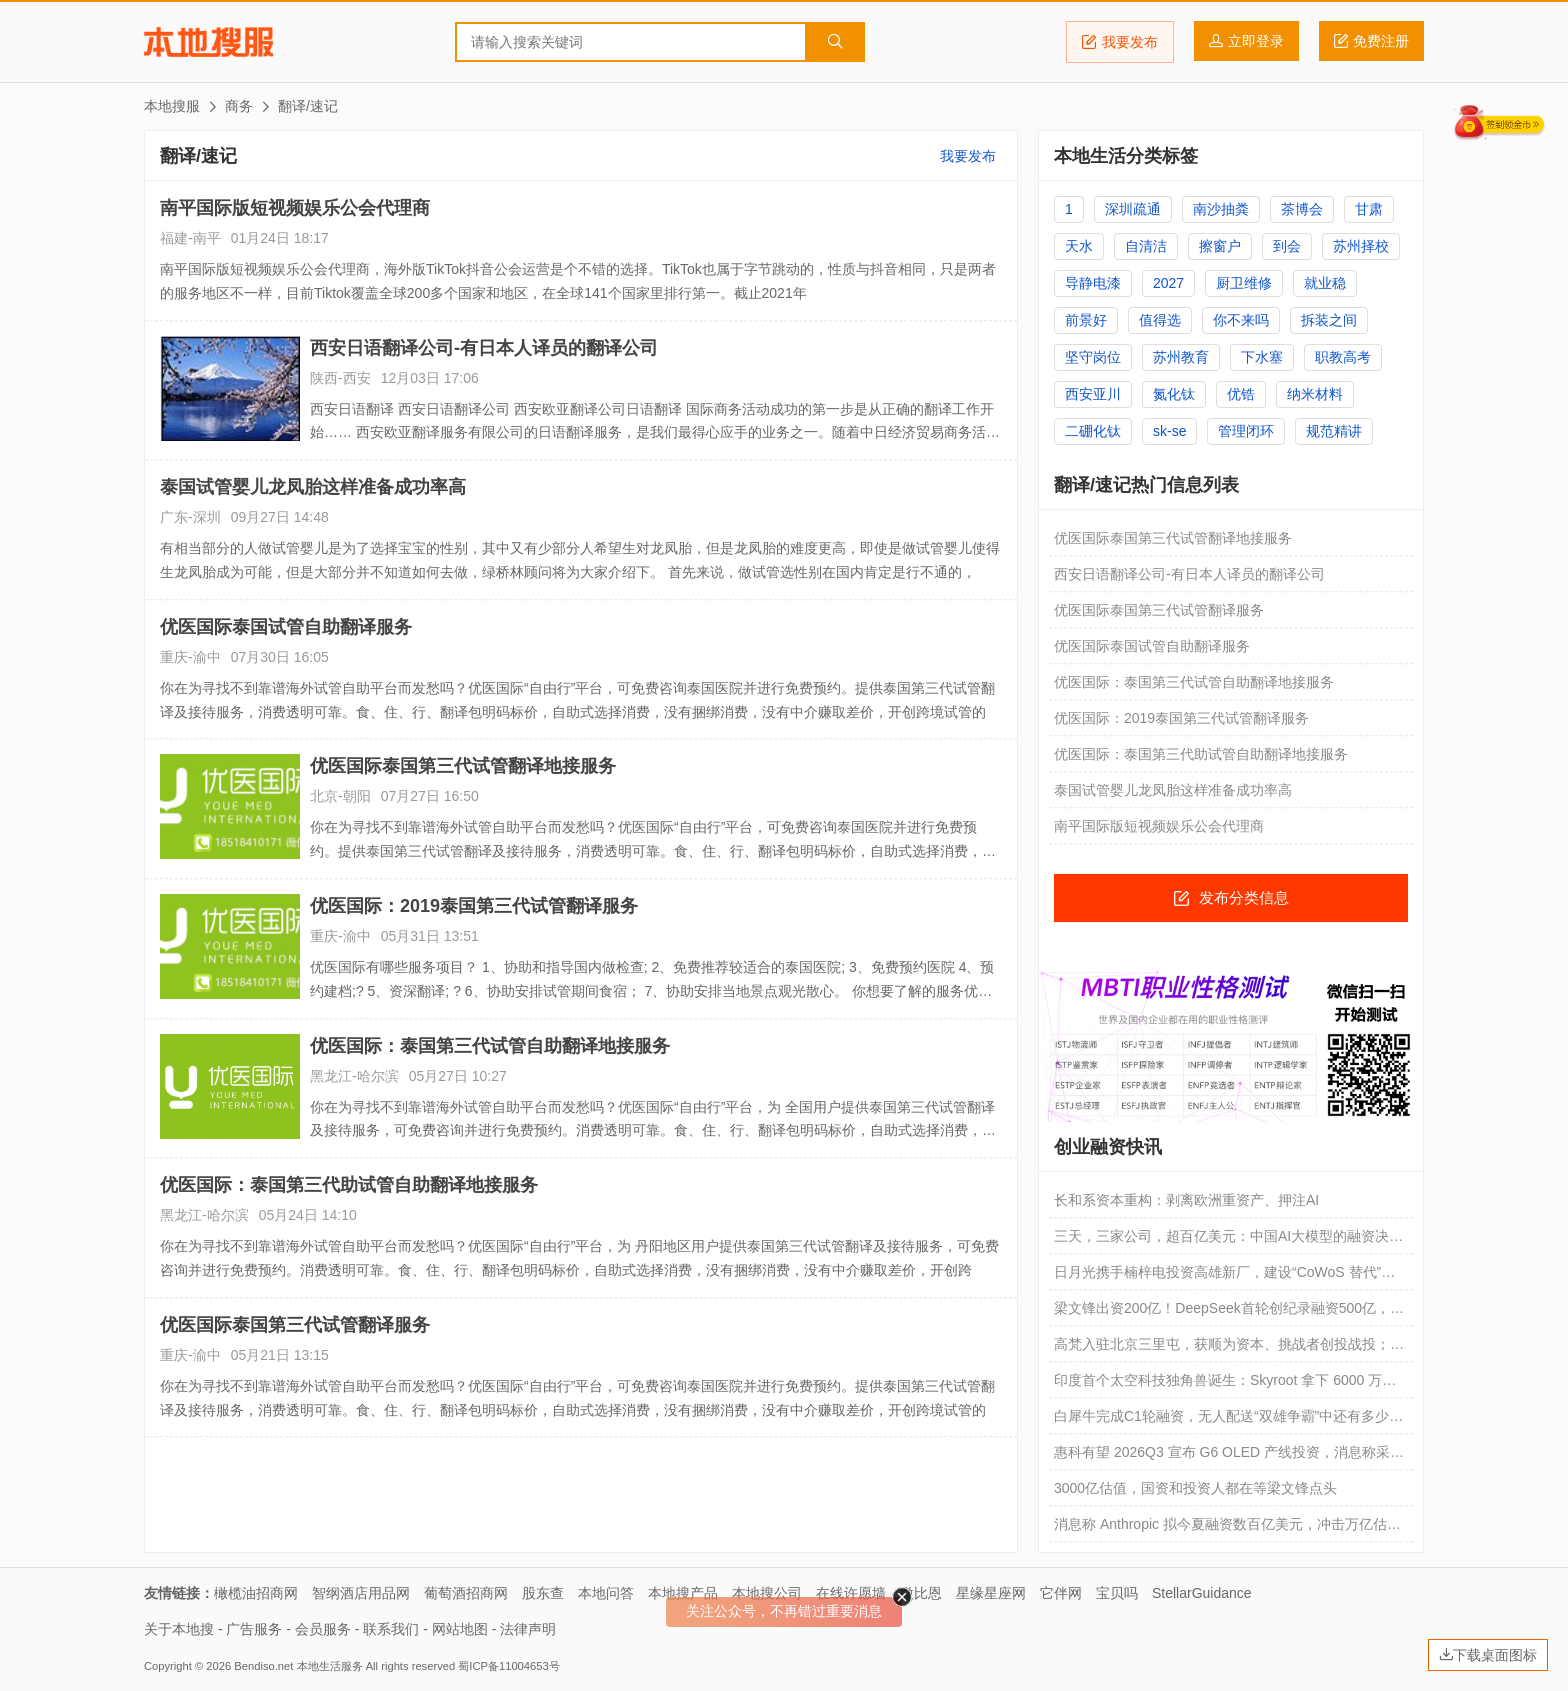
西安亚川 (1093, 394)
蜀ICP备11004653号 (508, 1666)
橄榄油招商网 (256, 1593)
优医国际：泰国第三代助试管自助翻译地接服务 (349, 1185)
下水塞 (1262, 357)
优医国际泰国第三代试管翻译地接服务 (463, 766)
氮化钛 (1174, 394)
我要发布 (1120, 42)
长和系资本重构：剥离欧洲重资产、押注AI (1186, 1200)
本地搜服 (208, 42)
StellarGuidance (1202, 1593)
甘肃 (1369, 209)
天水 (1079, 246)
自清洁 (1146, 246)
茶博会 (1302, 209)
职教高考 (1343, 357)
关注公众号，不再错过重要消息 (784, 1611)
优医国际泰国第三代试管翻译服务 (295, 1325)
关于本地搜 (179, 1629)
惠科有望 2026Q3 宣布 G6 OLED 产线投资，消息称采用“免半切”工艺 (1222, 1457)
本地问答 (606, 1593)
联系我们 (391, 1629)
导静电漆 (1093, 283)
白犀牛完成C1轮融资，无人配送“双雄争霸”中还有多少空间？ (1228, 1421)
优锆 (1241, 394)
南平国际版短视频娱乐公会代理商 (295, 208)
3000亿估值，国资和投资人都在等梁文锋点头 (1195, 1488)
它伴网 (1061, 1593)
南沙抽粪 (1221, 209)
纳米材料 (1315, 394)
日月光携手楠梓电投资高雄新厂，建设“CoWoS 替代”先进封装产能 (1224, 1277)
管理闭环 (1246, 431)
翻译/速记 (308, 106)
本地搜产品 (683, 1593)
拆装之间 (1329, 320)
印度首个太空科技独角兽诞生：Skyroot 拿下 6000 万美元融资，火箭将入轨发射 (1225, 1385)
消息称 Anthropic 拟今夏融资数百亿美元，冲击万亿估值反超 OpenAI (1227, 1529)
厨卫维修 (1244, 283)
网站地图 (460, 1629)
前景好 (1086, 320)
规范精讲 (1334, 431)
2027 (1168, 283)
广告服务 (254, 1629)
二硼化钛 (1093, 431)
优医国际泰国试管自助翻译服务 (286, 627)
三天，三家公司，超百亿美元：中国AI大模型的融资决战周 (1228, 1241)
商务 (239, 106)
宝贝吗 (1117, 1593)
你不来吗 (1241, 320)
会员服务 (323, 1629)
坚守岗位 (1093, 357)
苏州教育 (1181, 357)
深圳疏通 (1133, 209)
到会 (1287, 246)
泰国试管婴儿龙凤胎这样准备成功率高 (313, 487)
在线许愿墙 (851, 1593)
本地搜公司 (767, 1593)
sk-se (1169, 431)
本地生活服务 (330, 1666)
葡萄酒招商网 (466, 1593)
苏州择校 (1361, 246)
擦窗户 (1220, 246)
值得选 (1160, 320)
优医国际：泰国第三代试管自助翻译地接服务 (490, 1046)
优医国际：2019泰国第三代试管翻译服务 (474, 906)
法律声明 (528, 1629)
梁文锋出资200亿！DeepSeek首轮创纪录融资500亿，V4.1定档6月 (1222, 1313)
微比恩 (921, 1593)
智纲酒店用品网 (361, 1593)
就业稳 (1325, 283)
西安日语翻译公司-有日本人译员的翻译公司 (484, 348)
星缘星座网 (991, 1593)
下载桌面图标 (1488, 1655)
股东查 (543, 1593)
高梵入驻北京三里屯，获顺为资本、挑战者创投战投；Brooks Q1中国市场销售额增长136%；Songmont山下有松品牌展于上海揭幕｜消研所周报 (1228, 1349)
